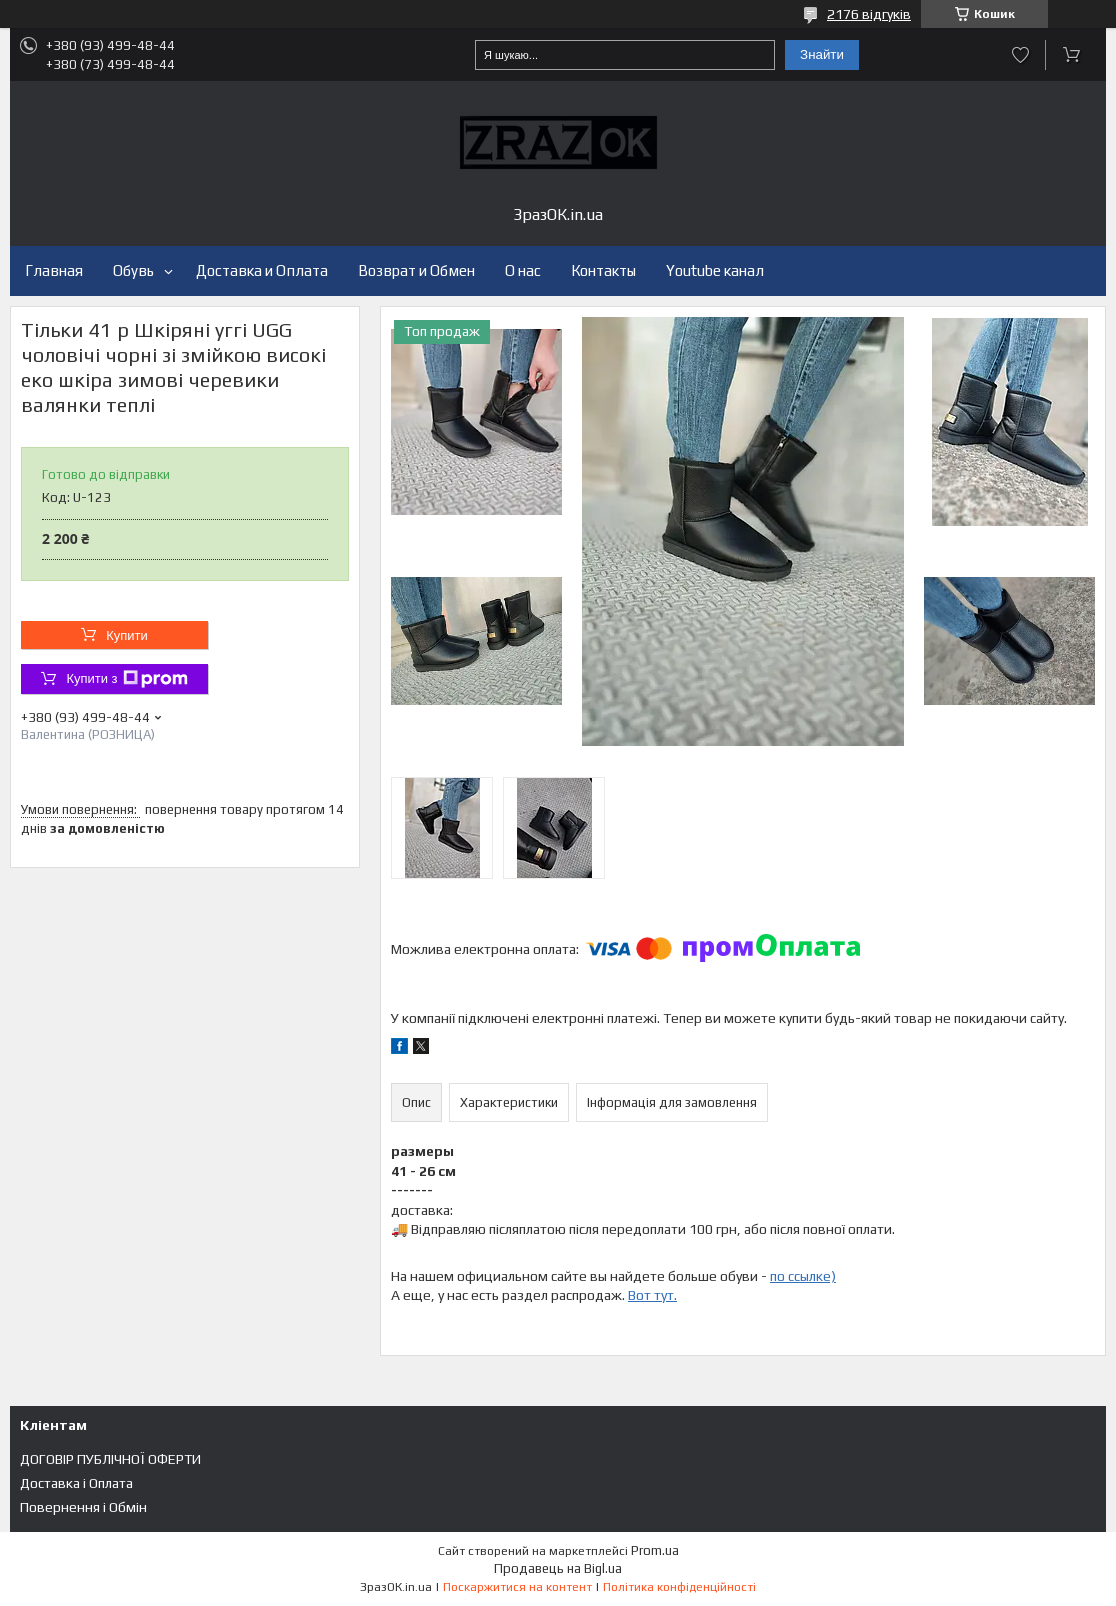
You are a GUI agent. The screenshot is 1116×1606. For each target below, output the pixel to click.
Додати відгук (1020, 55)
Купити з (126, 679)
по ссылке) (803, 1276)
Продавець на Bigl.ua (558, 1568)
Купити (127, 635)
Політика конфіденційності (679, 1587)
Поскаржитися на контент (517, 1587)
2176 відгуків (869, 14)
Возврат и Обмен (416, 270)
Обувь (133, 270)
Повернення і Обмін (83, 1507)
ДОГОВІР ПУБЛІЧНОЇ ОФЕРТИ (110, 1459)
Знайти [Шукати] (822, 54)
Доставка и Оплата (262, 270)
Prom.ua (655, 1550)
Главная (54, 270)
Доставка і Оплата (76, 1483)
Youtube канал (715, 270)
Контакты (603, 270)
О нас (523, 270)
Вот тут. (652, 1295)
